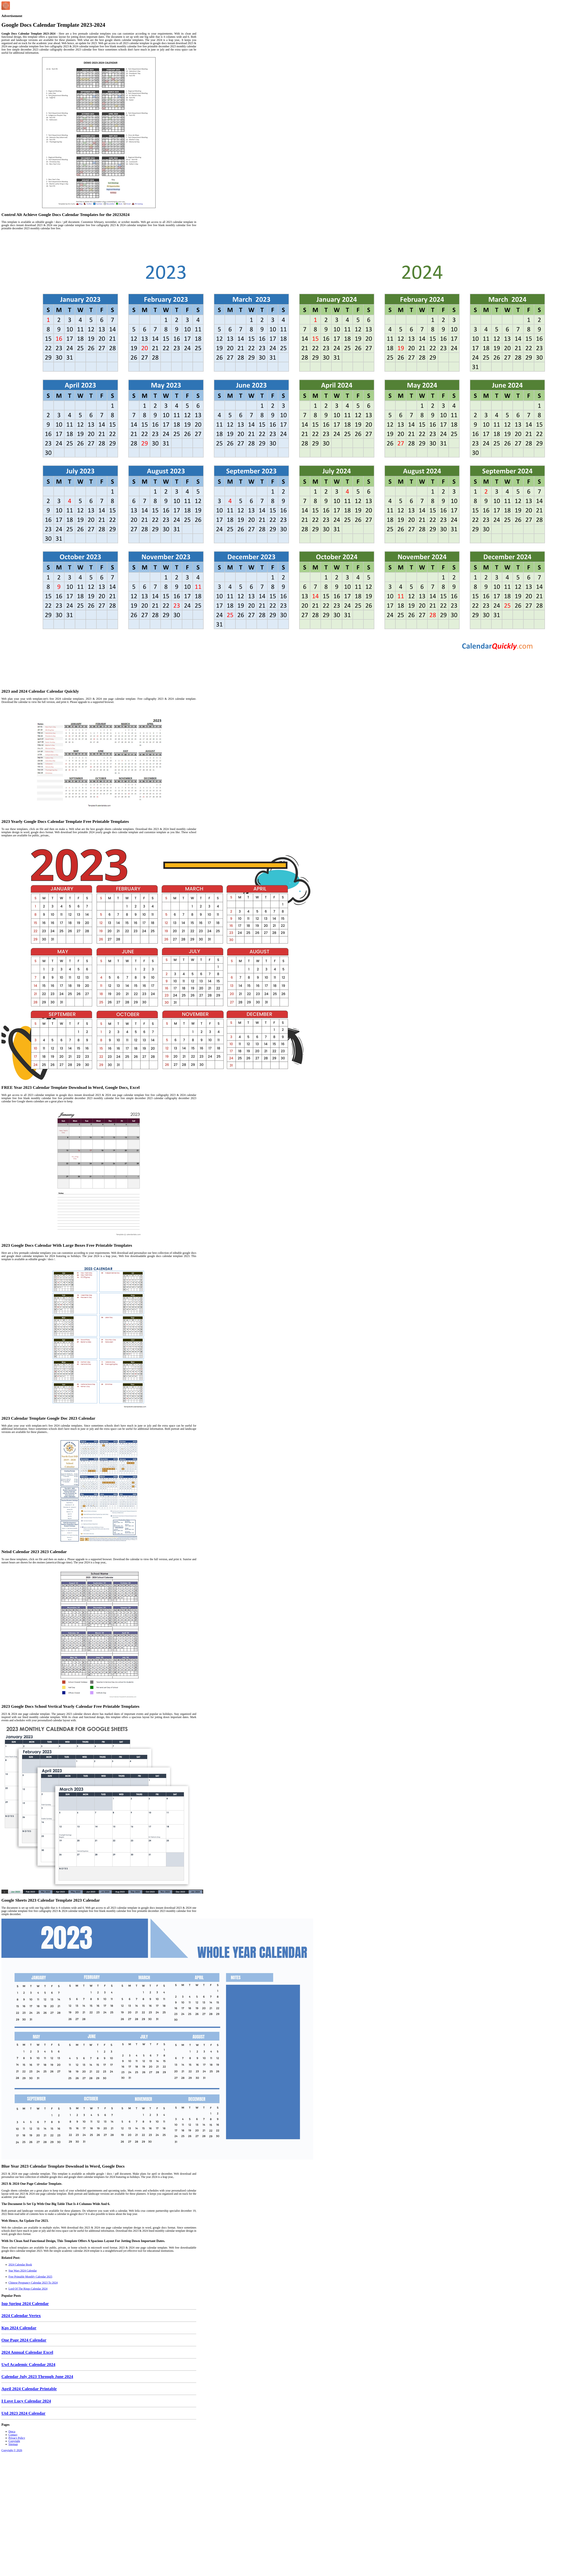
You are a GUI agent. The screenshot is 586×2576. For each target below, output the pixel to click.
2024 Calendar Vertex (21, 2315)
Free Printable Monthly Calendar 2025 (30, 2276)
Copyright (14, 2441)
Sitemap (13, 2444)
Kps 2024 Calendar (18, 2327)
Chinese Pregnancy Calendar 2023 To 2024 (33, 2282)
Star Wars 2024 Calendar (23, 2270)
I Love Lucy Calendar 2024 (26, 2401)
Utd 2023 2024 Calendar (23, 2413)
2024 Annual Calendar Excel (27, 2352)
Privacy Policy (17, 2437)
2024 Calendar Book (20, 2264)
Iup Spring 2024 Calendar (25, 2303)
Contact (13, 2434)
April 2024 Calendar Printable (29, 2388)
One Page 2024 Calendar (23, 2340)
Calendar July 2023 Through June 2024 (37, 2376)
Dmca (12, 2431)
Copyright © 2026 (11, 2450)
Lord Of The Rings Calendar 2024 (28, 2288)
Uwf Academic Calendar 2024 (28, 2364)
